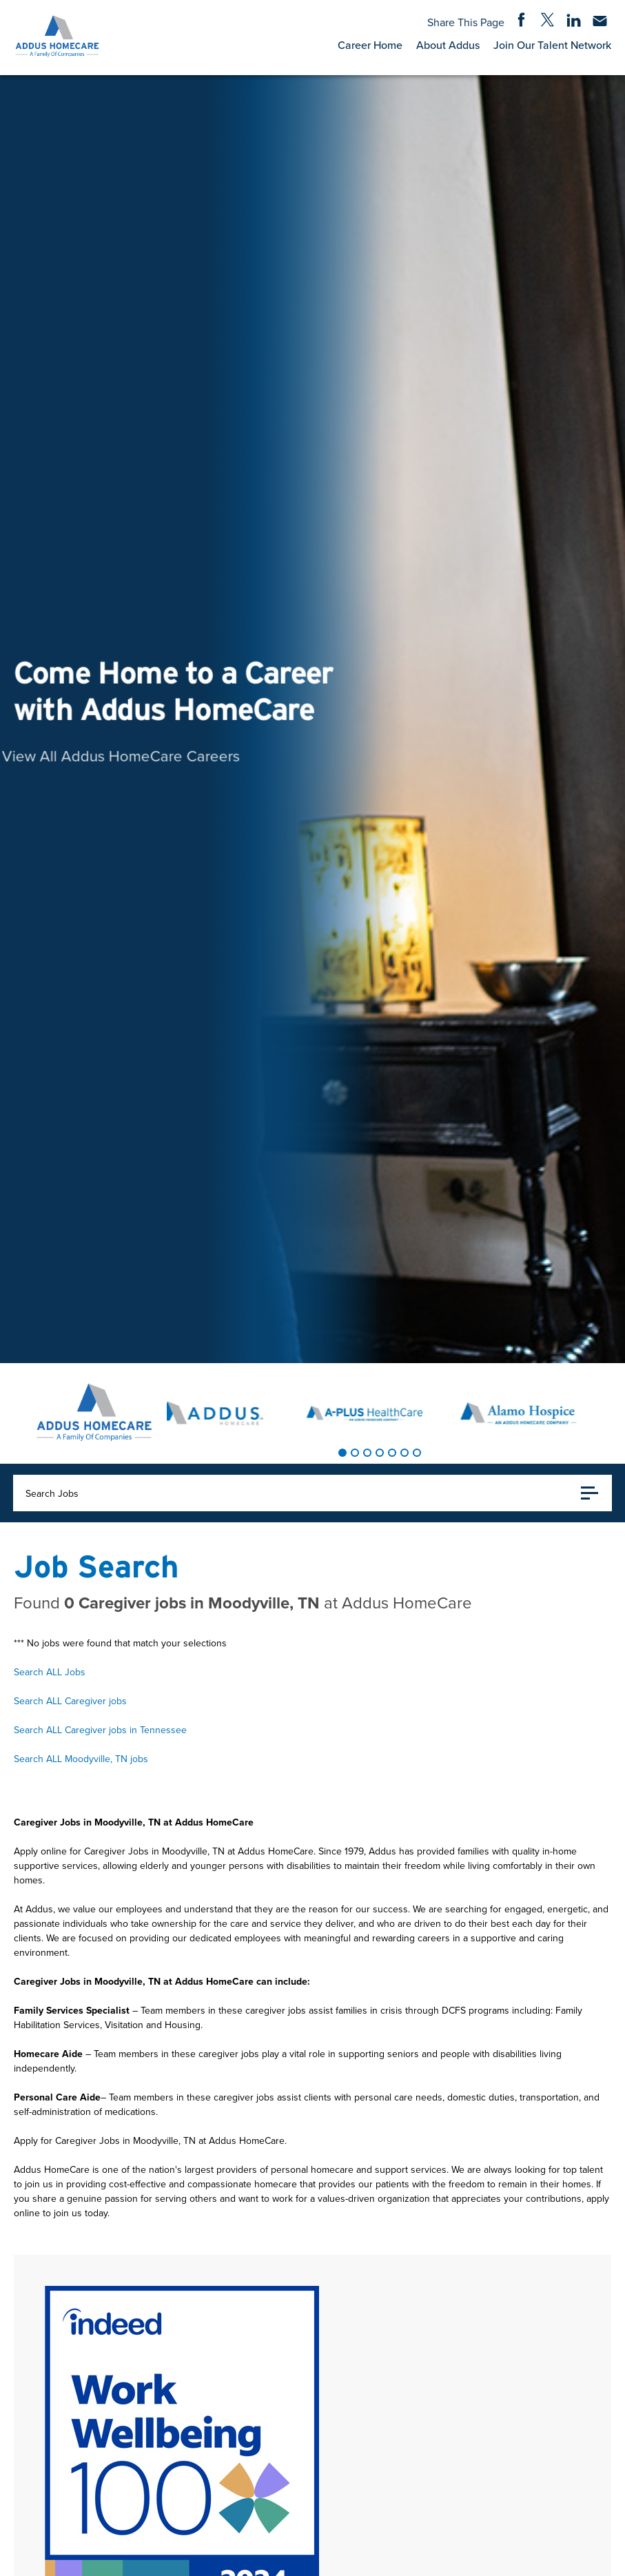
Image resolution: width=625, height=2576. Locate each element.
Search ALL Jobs (49, 1672)
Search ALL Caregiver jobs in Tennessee (100, 1730)
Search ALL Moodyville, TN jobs (81, 1759)
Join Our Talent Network (552, 44)
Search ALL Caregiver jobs (70, 1701)
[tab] (342, 1453)
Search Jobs (311, 1493)
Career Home (370, 44)
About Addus (448, 44)
